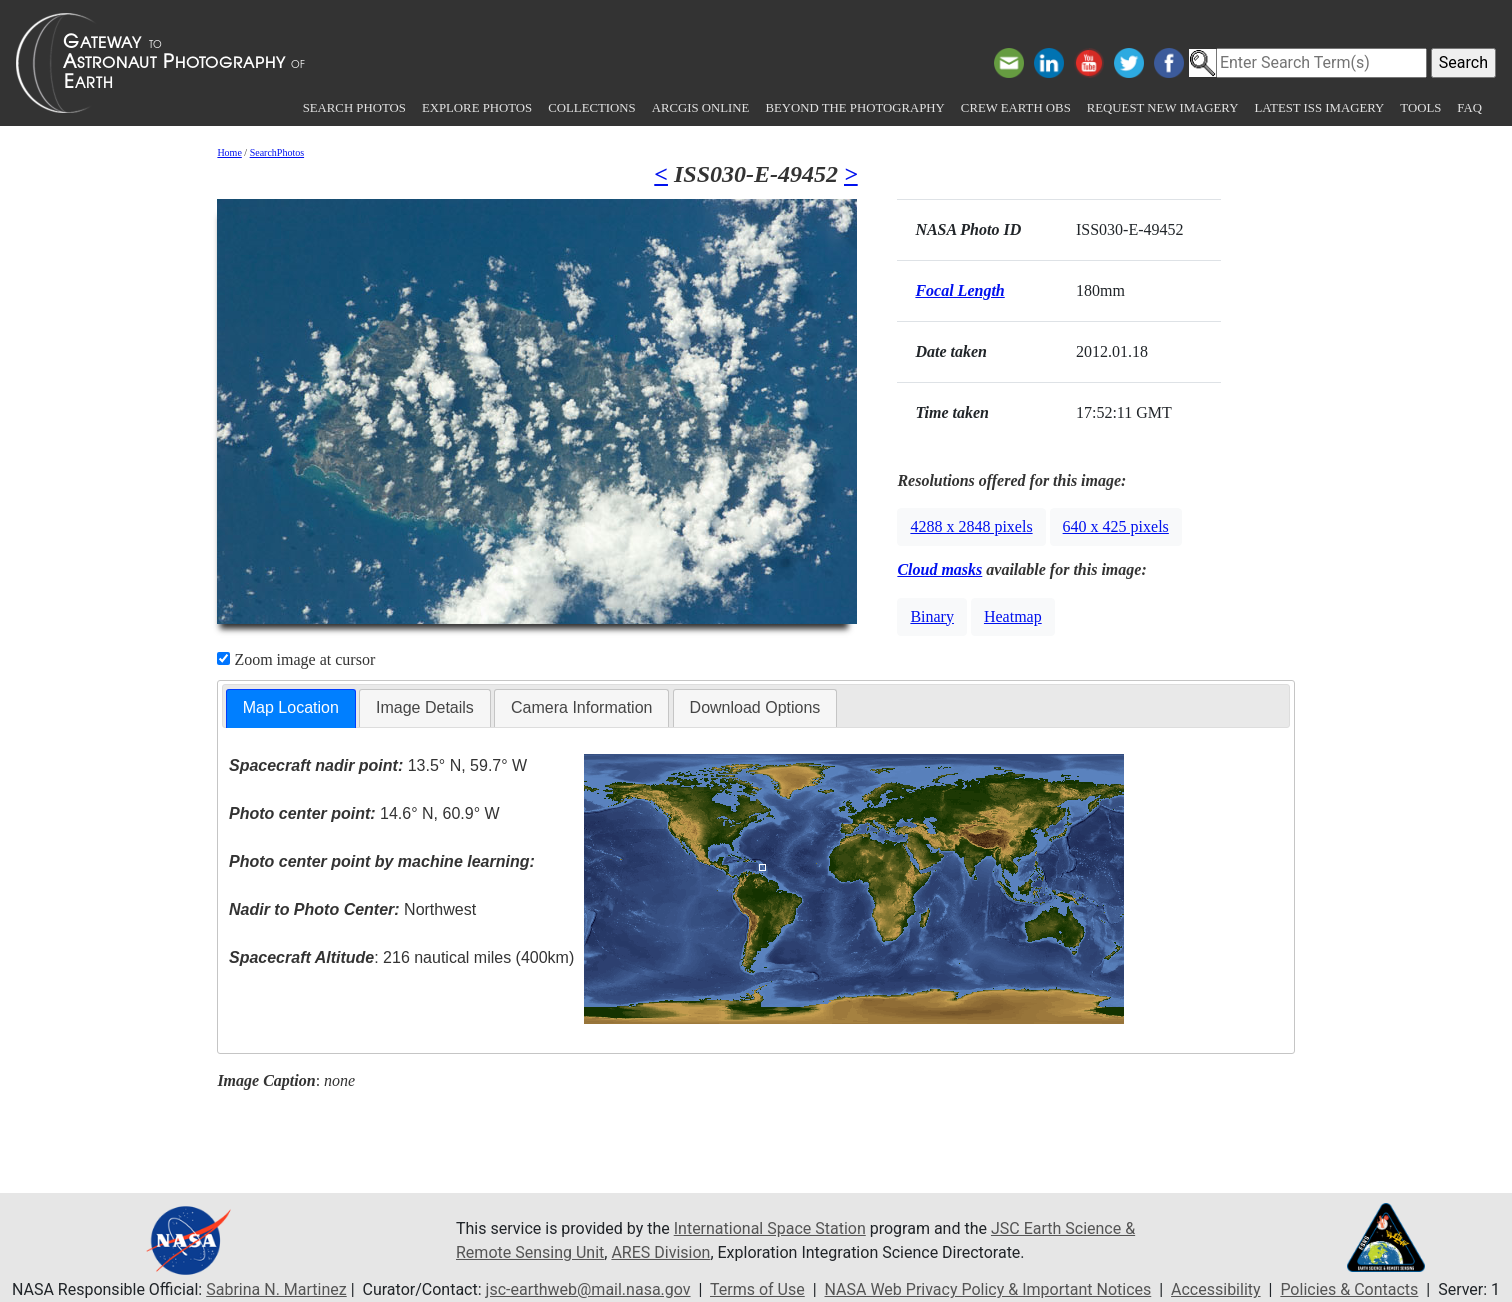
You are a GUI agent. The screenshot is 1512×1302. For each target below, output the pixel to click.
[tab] (291, 708)
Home (229, 152)
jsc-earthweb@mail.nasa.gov (588, 1289)
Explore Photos (477, 108)
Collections (591, 108)
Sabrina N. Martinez (276, 1289)
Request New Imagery (1163, 108)
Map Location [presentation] (291, 707)
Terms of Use (757, 1289)
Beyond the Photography (854, 108)
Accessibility (1216, 1289)
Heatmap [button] (1013, 616)
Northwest (352, 909)
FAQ (1469, 108)
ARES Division (660, 1252)
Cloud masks (939, 569)
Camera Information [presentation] (581, 707)
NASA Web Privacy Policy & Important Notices (988, 1289)
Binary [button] (932, 616)
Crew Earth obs (1016, 108)
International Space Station (770, 1228)
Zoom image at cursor (296, 659)
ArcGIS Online (701, 108)
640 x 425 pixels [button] (1116, 526)
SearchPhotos (277, 152)
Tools (1420, 108)
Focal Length (959, 290)
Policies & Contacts (1349, 1289)
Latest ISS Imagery (1319, 108)
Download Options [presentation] (755, 707)
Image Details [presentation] (425, 707)
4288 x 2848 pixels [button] (971, 526)
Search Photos (354, 108)
